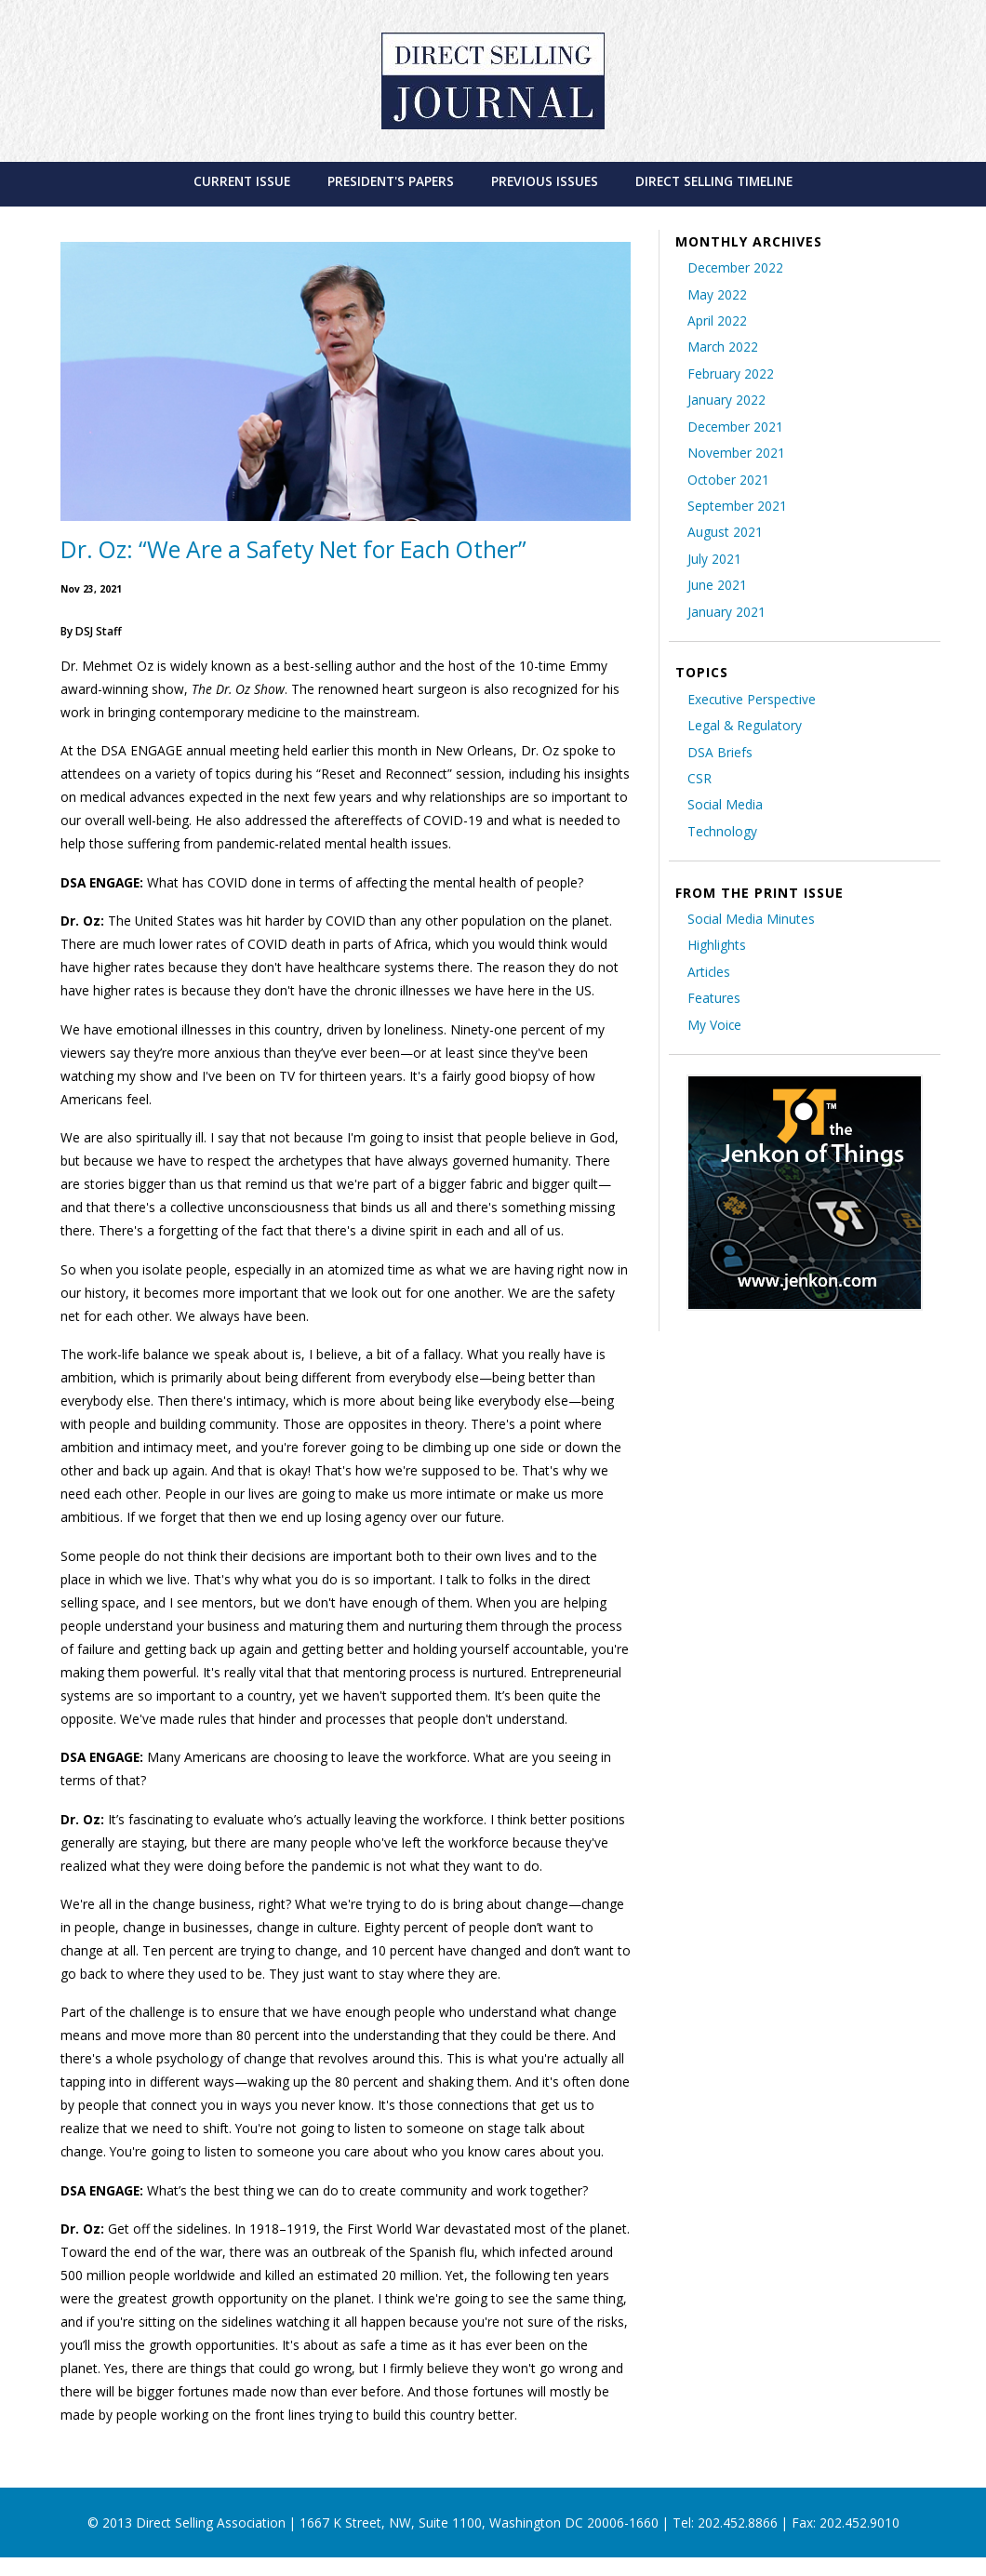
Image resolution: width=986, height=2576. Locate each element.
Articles (708, 972)
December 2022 (735, 267)
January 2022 (726, 399)
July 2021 (714, 558)
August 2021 (725, 532)
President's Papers (390, 181)
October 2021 (728, 479)
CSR (699, 778)
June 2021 (717, 585)
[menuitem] (242, 181)
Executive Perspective (751, 699)
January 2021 (726, 612)
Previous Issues (544, 181)
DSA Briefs (720, 752)
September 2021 (737, 505)
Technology (722, 831)
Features (713, 998)
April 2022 (717, 320)
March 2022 (722, 346)
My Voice (714, 1025)
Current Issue (241, 181)
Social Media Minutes (751, 919)
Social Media (725, 804)
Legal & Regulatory (744, 725)
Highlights (716, 945)
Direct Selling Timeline (714, 181)
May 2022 (717, 294)
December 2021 (735, 426)
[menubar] (493, 181)
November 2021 (736, 452)
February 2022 (730, 373)
